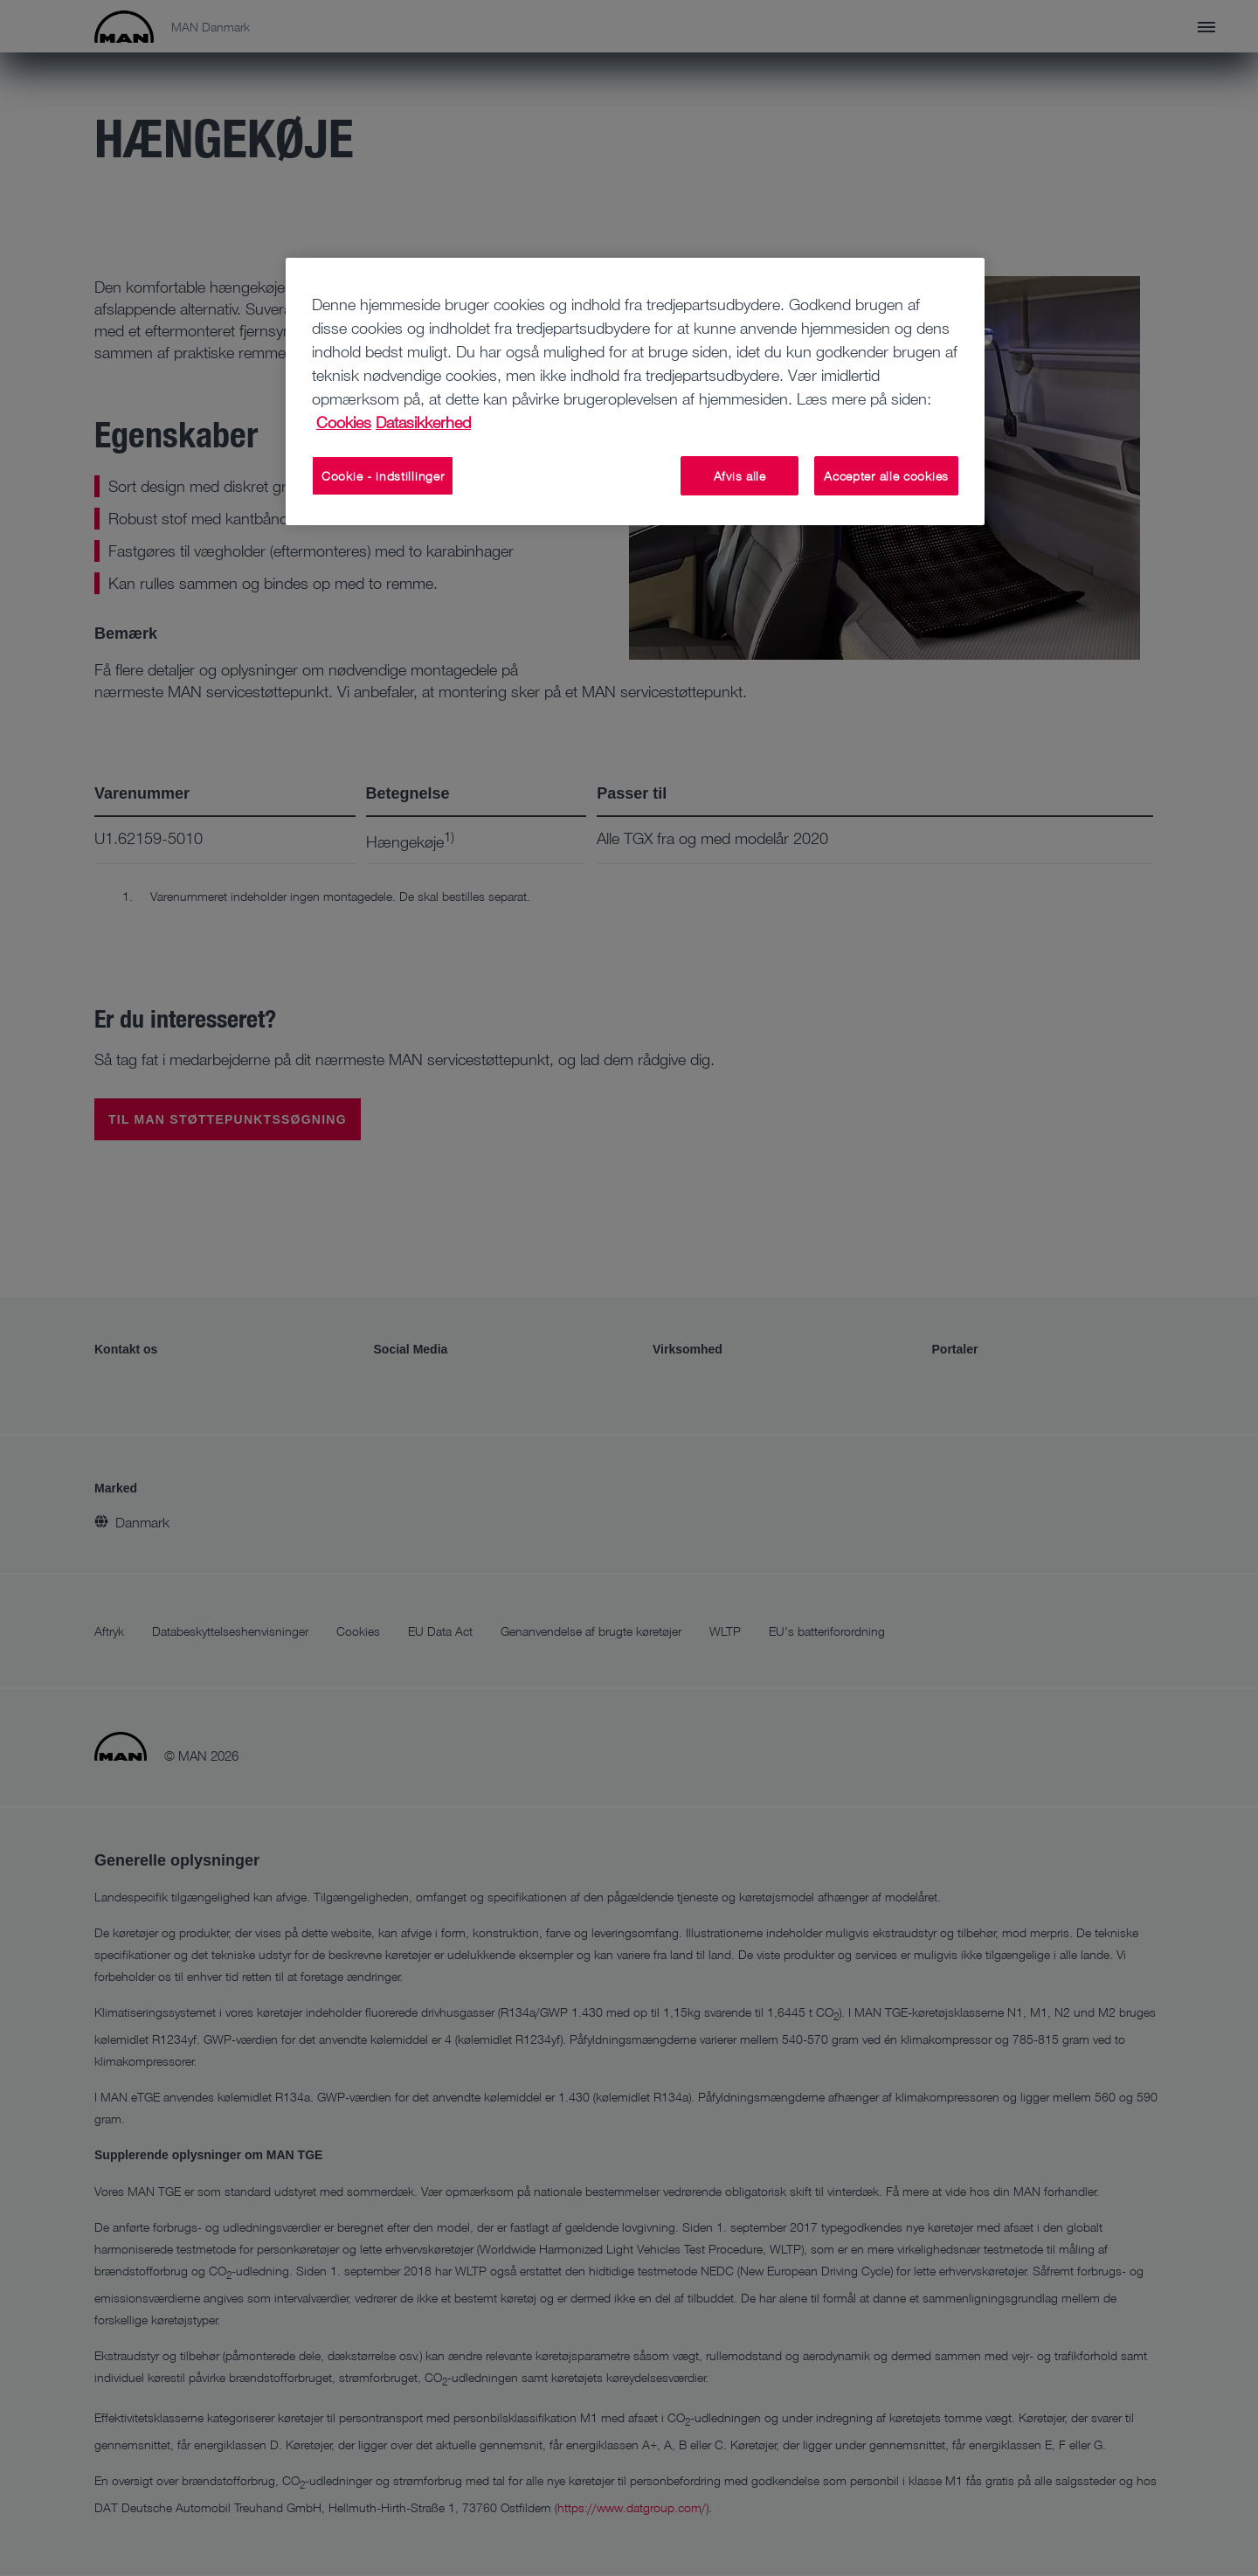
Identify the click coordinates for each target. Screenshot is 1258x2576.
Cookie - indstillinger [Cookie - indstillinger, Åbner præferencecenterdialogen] (382, 475)
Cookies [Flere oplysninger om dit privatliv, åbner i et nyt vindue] (343, 422)
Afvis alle (740, 475)
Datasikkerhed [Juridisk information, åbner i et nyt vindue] (423, 422)
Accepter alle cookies (886, 475)
